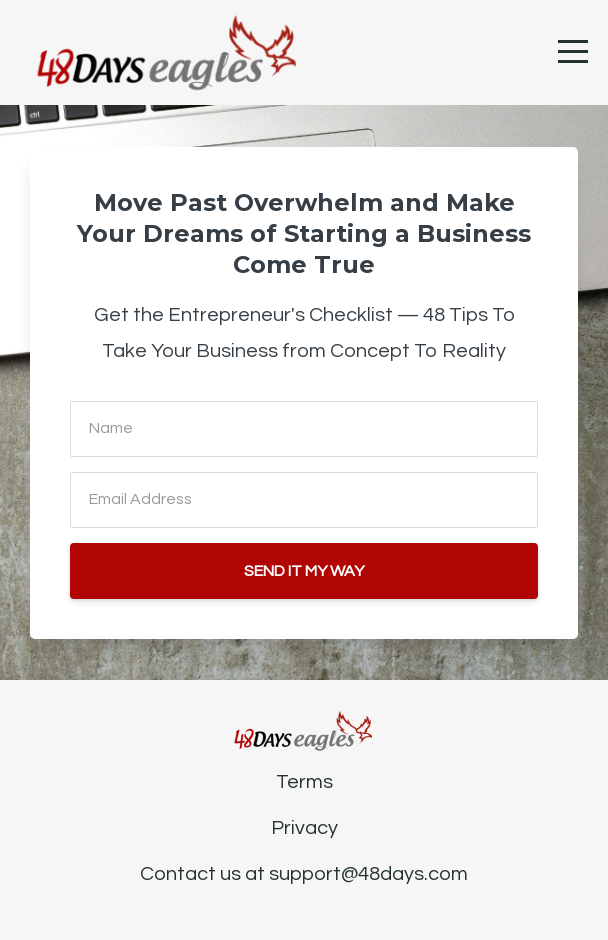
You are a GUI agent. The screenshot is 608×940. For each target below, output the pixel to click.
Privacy (304, 828)
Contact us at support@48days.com (304, 874)
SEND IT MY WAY (304, 571)
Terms (304, 782)
